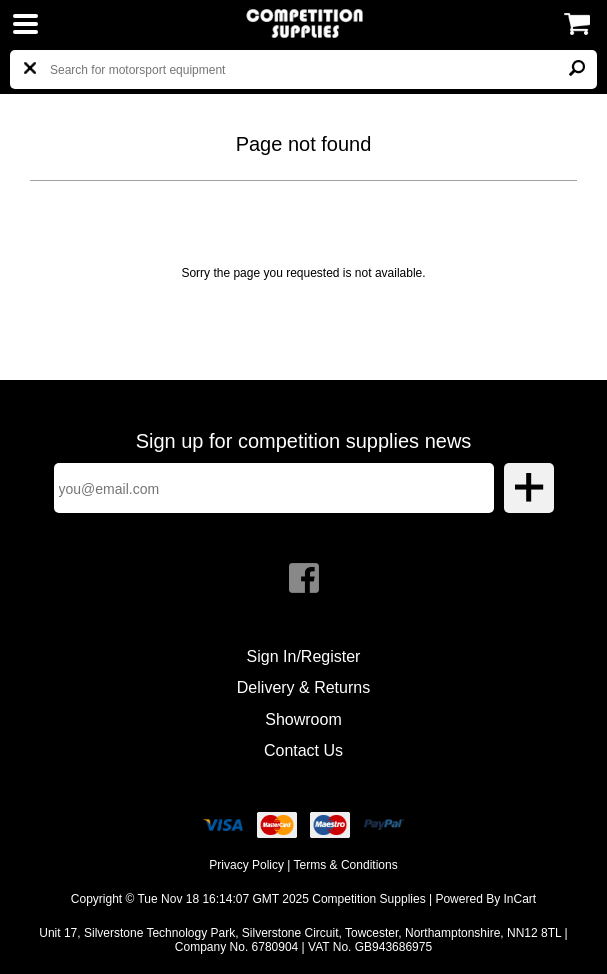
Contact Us (303, 750)
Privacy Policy (246, 865)
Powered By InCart (485, 899)
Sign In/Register (304, 656)
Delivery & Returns (303, 687)
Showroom (303, 719)
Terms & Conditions (346, 865)
